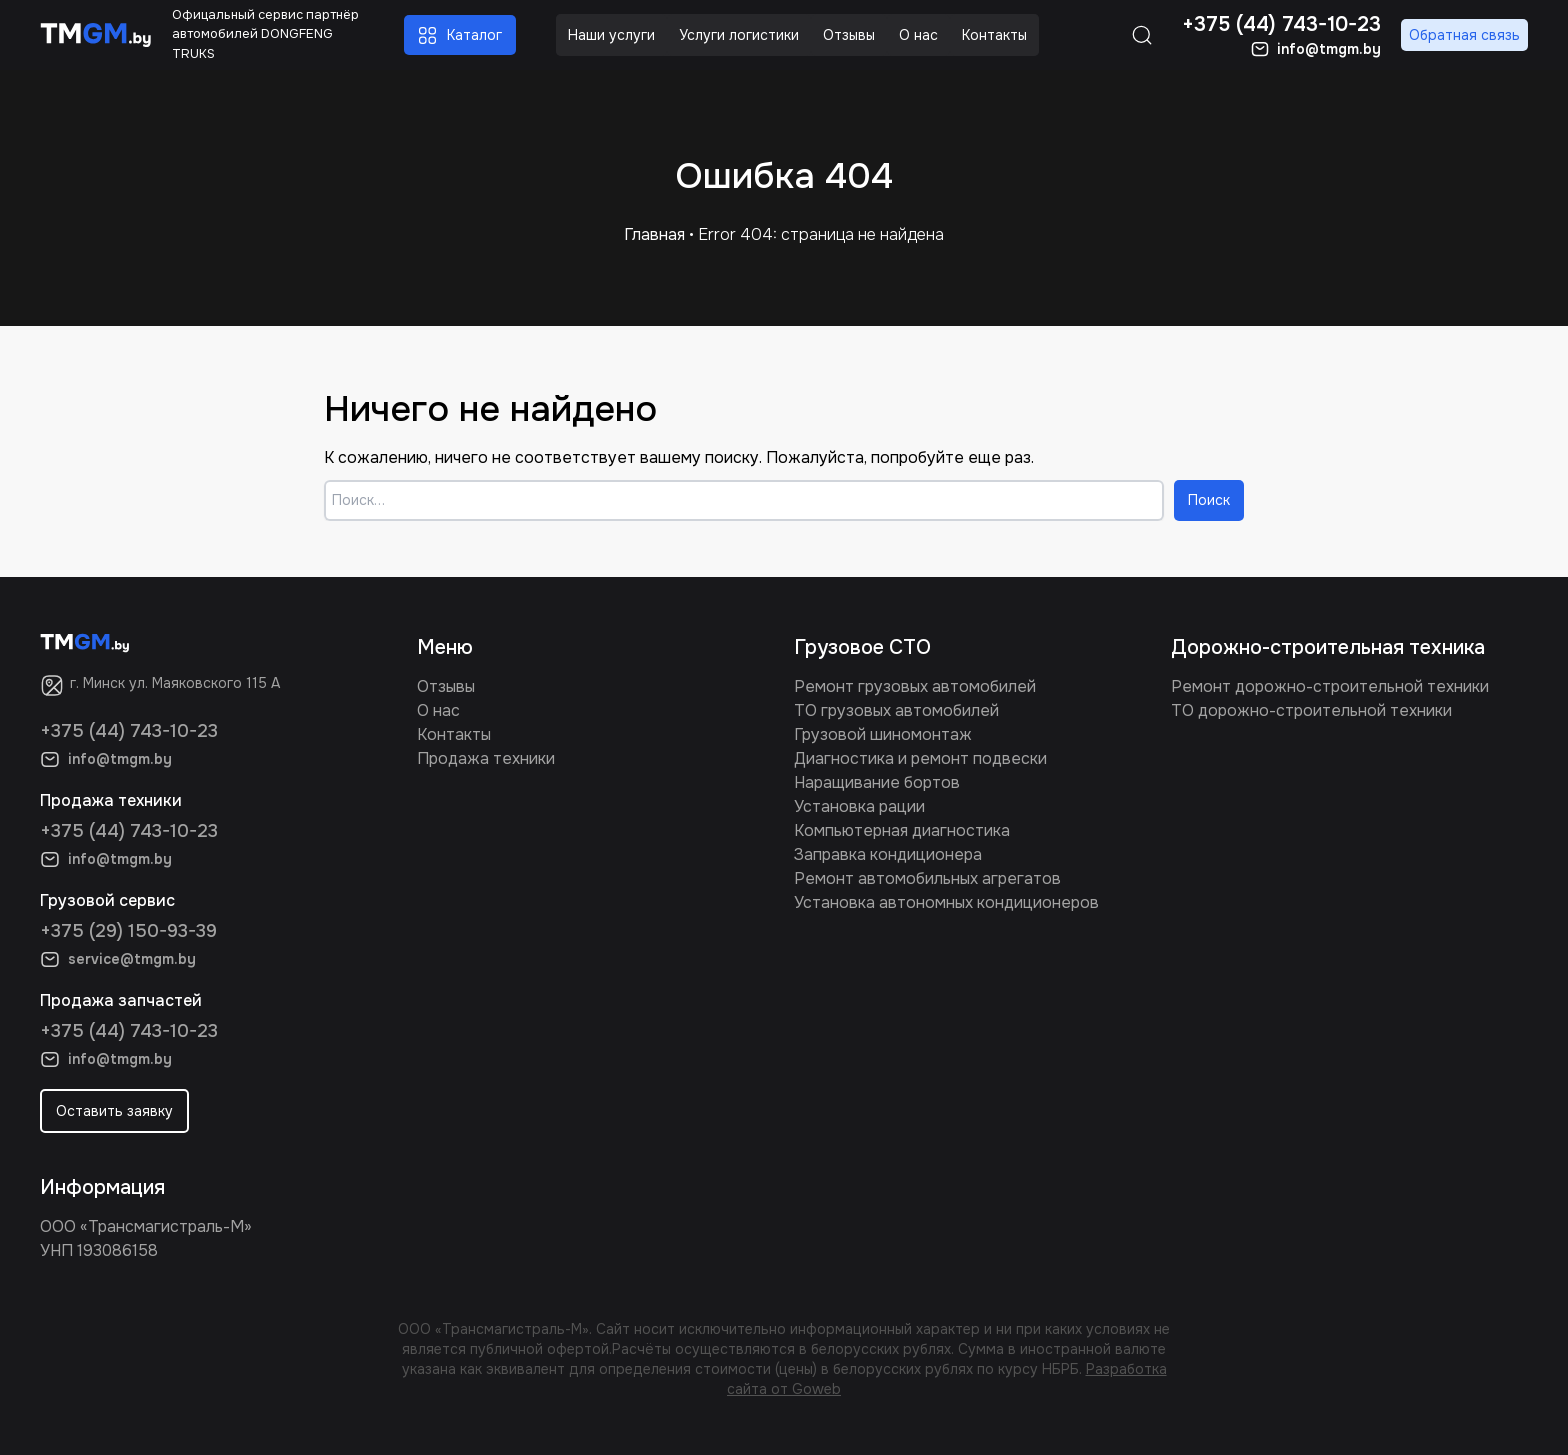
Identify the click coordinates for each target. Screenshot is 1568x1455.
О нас (438, 710)
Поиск (1209, 500)
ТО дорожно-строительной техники (1311, 710)
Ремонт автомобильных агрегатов (927, 878)
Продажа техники (486, 758)
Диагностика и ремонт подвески (920, 758)
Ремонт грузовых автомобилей (915, 686)
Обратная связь (1464, 35)
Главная (654, 234)
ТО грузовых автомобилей (896, 710)
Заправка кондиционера (888, 854)
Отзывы (446, 686)
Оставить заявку (114, 1111)
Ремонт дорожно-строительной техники (1330, 686)
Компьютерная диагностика (902, 830)
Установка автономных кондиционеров (946, 902)
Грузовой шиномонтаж (883, 734)
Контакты (454, 734)
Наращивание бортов (877, 782)
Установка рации (859, 806)
